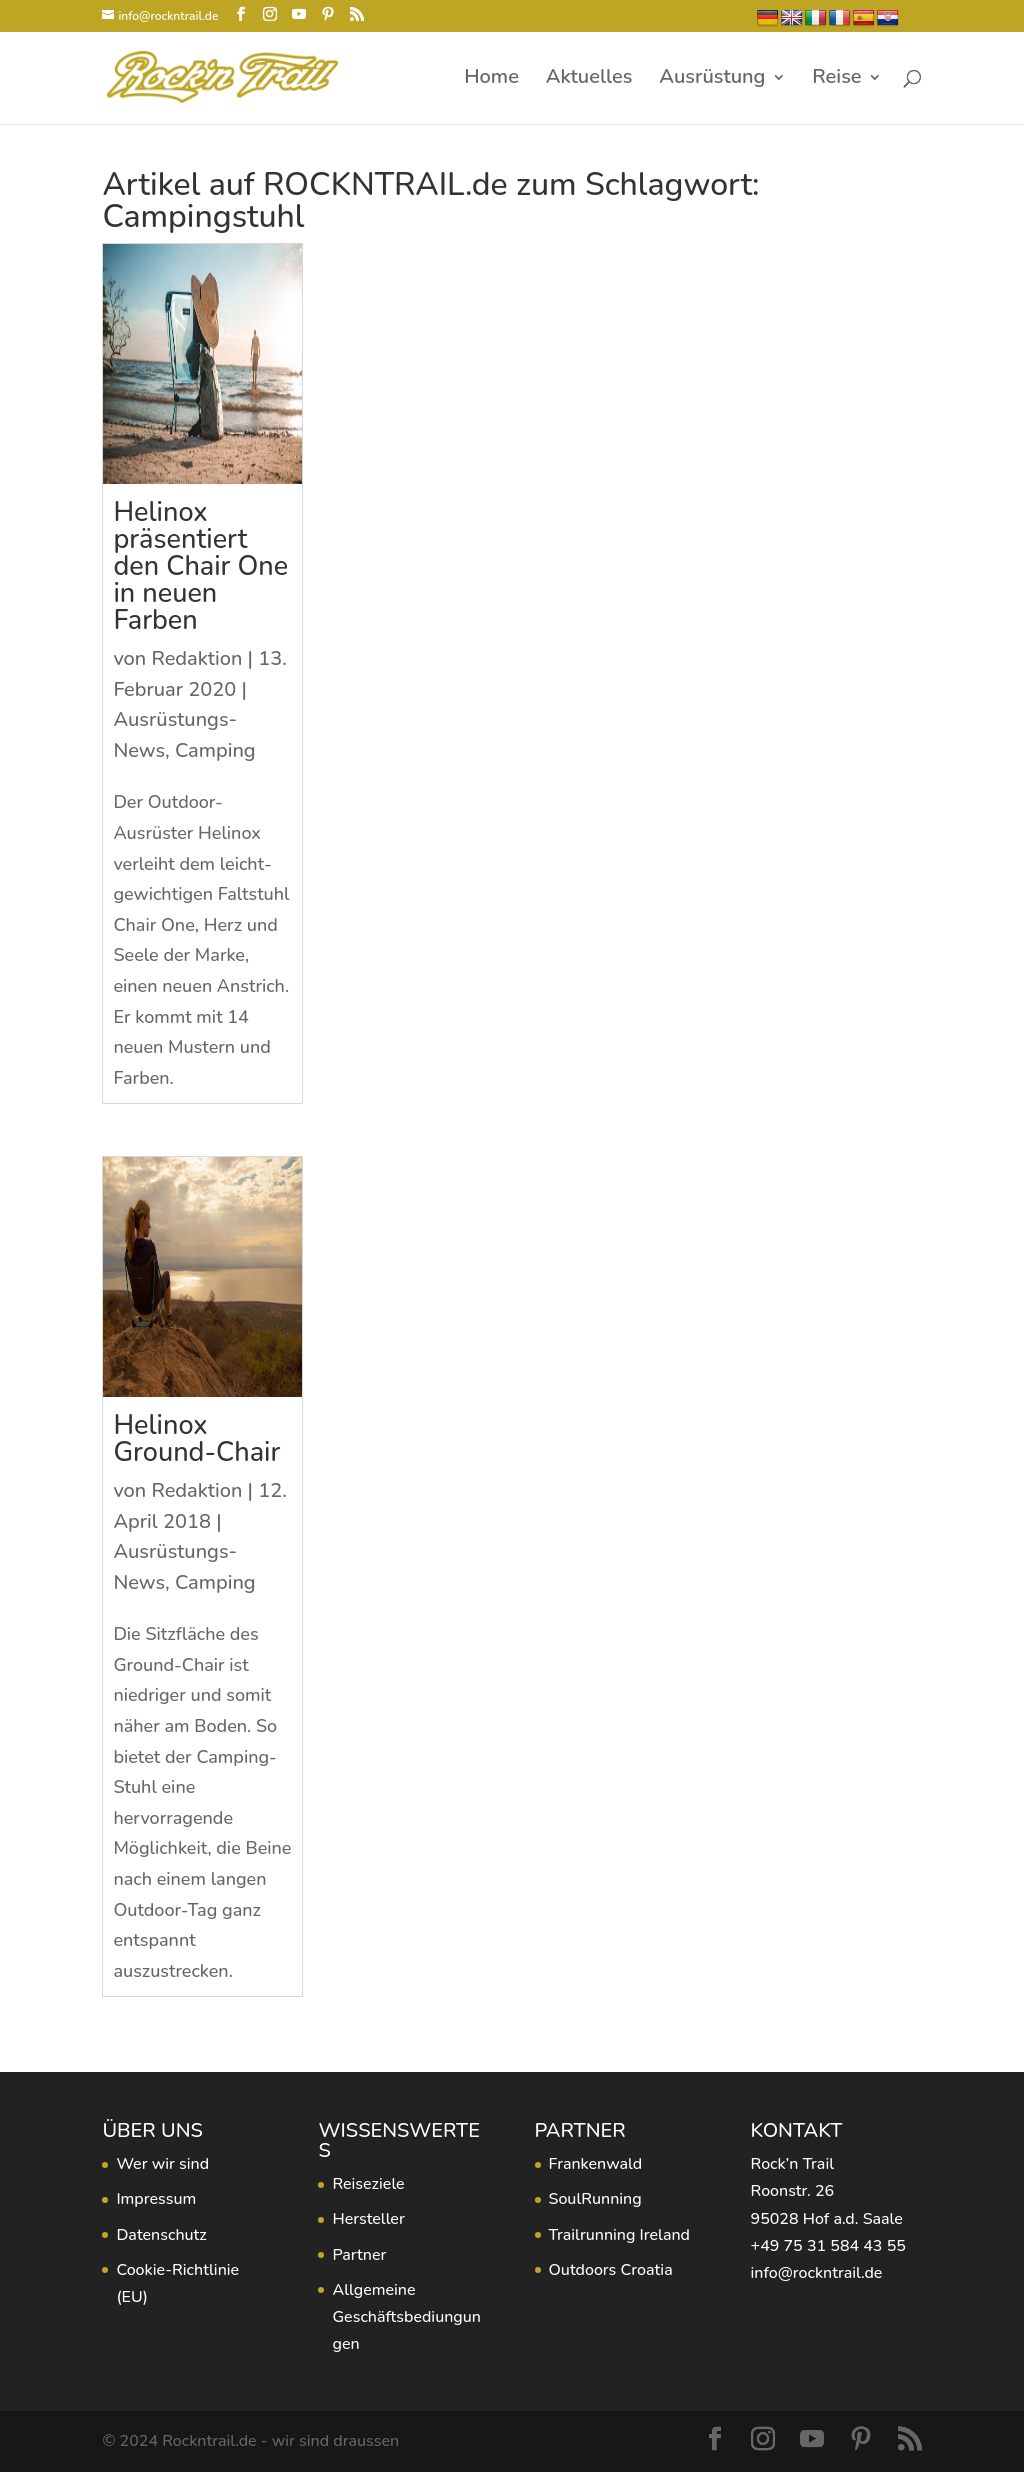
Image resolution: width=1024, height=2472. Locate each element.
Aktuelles (589, 80)
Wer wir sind (162, 2164)
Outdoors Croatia (611, 2270)
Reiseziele (368, 2184)
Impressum (156, 2199)
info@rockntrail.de (817, 2273)
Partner (359, 2255)
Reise (836, 80)
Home (491, 80)
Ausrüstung (712, 80)
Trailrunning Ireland (619, 2235)
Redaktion (196, 658)
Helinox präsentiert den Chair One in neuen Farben (200, 566)
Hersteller (368, 2219)
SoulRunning (595, 2199)
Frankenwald (596, 2164)
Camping (215, 750)
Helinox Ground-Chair (196, 1439)
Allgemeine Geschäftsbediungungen (406, 2317)
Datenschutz (161, 2235)
